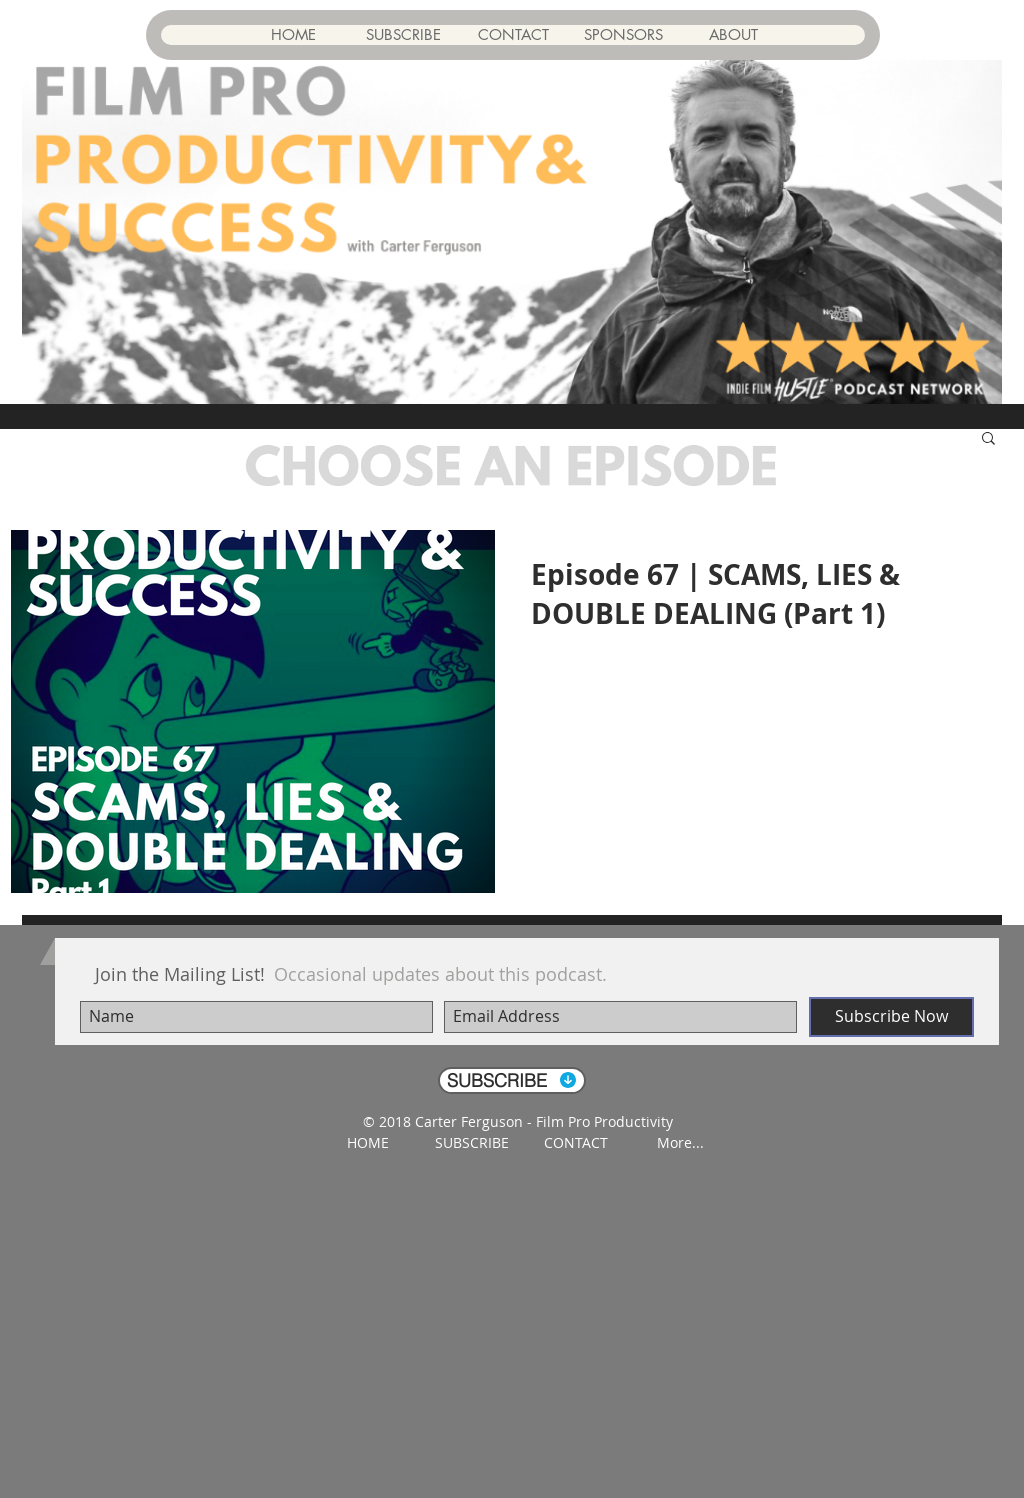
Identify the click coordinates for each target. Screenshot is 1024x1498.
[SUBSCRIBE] (512, 1080)
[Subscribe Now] (891, 1017)
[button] (988, 439)
